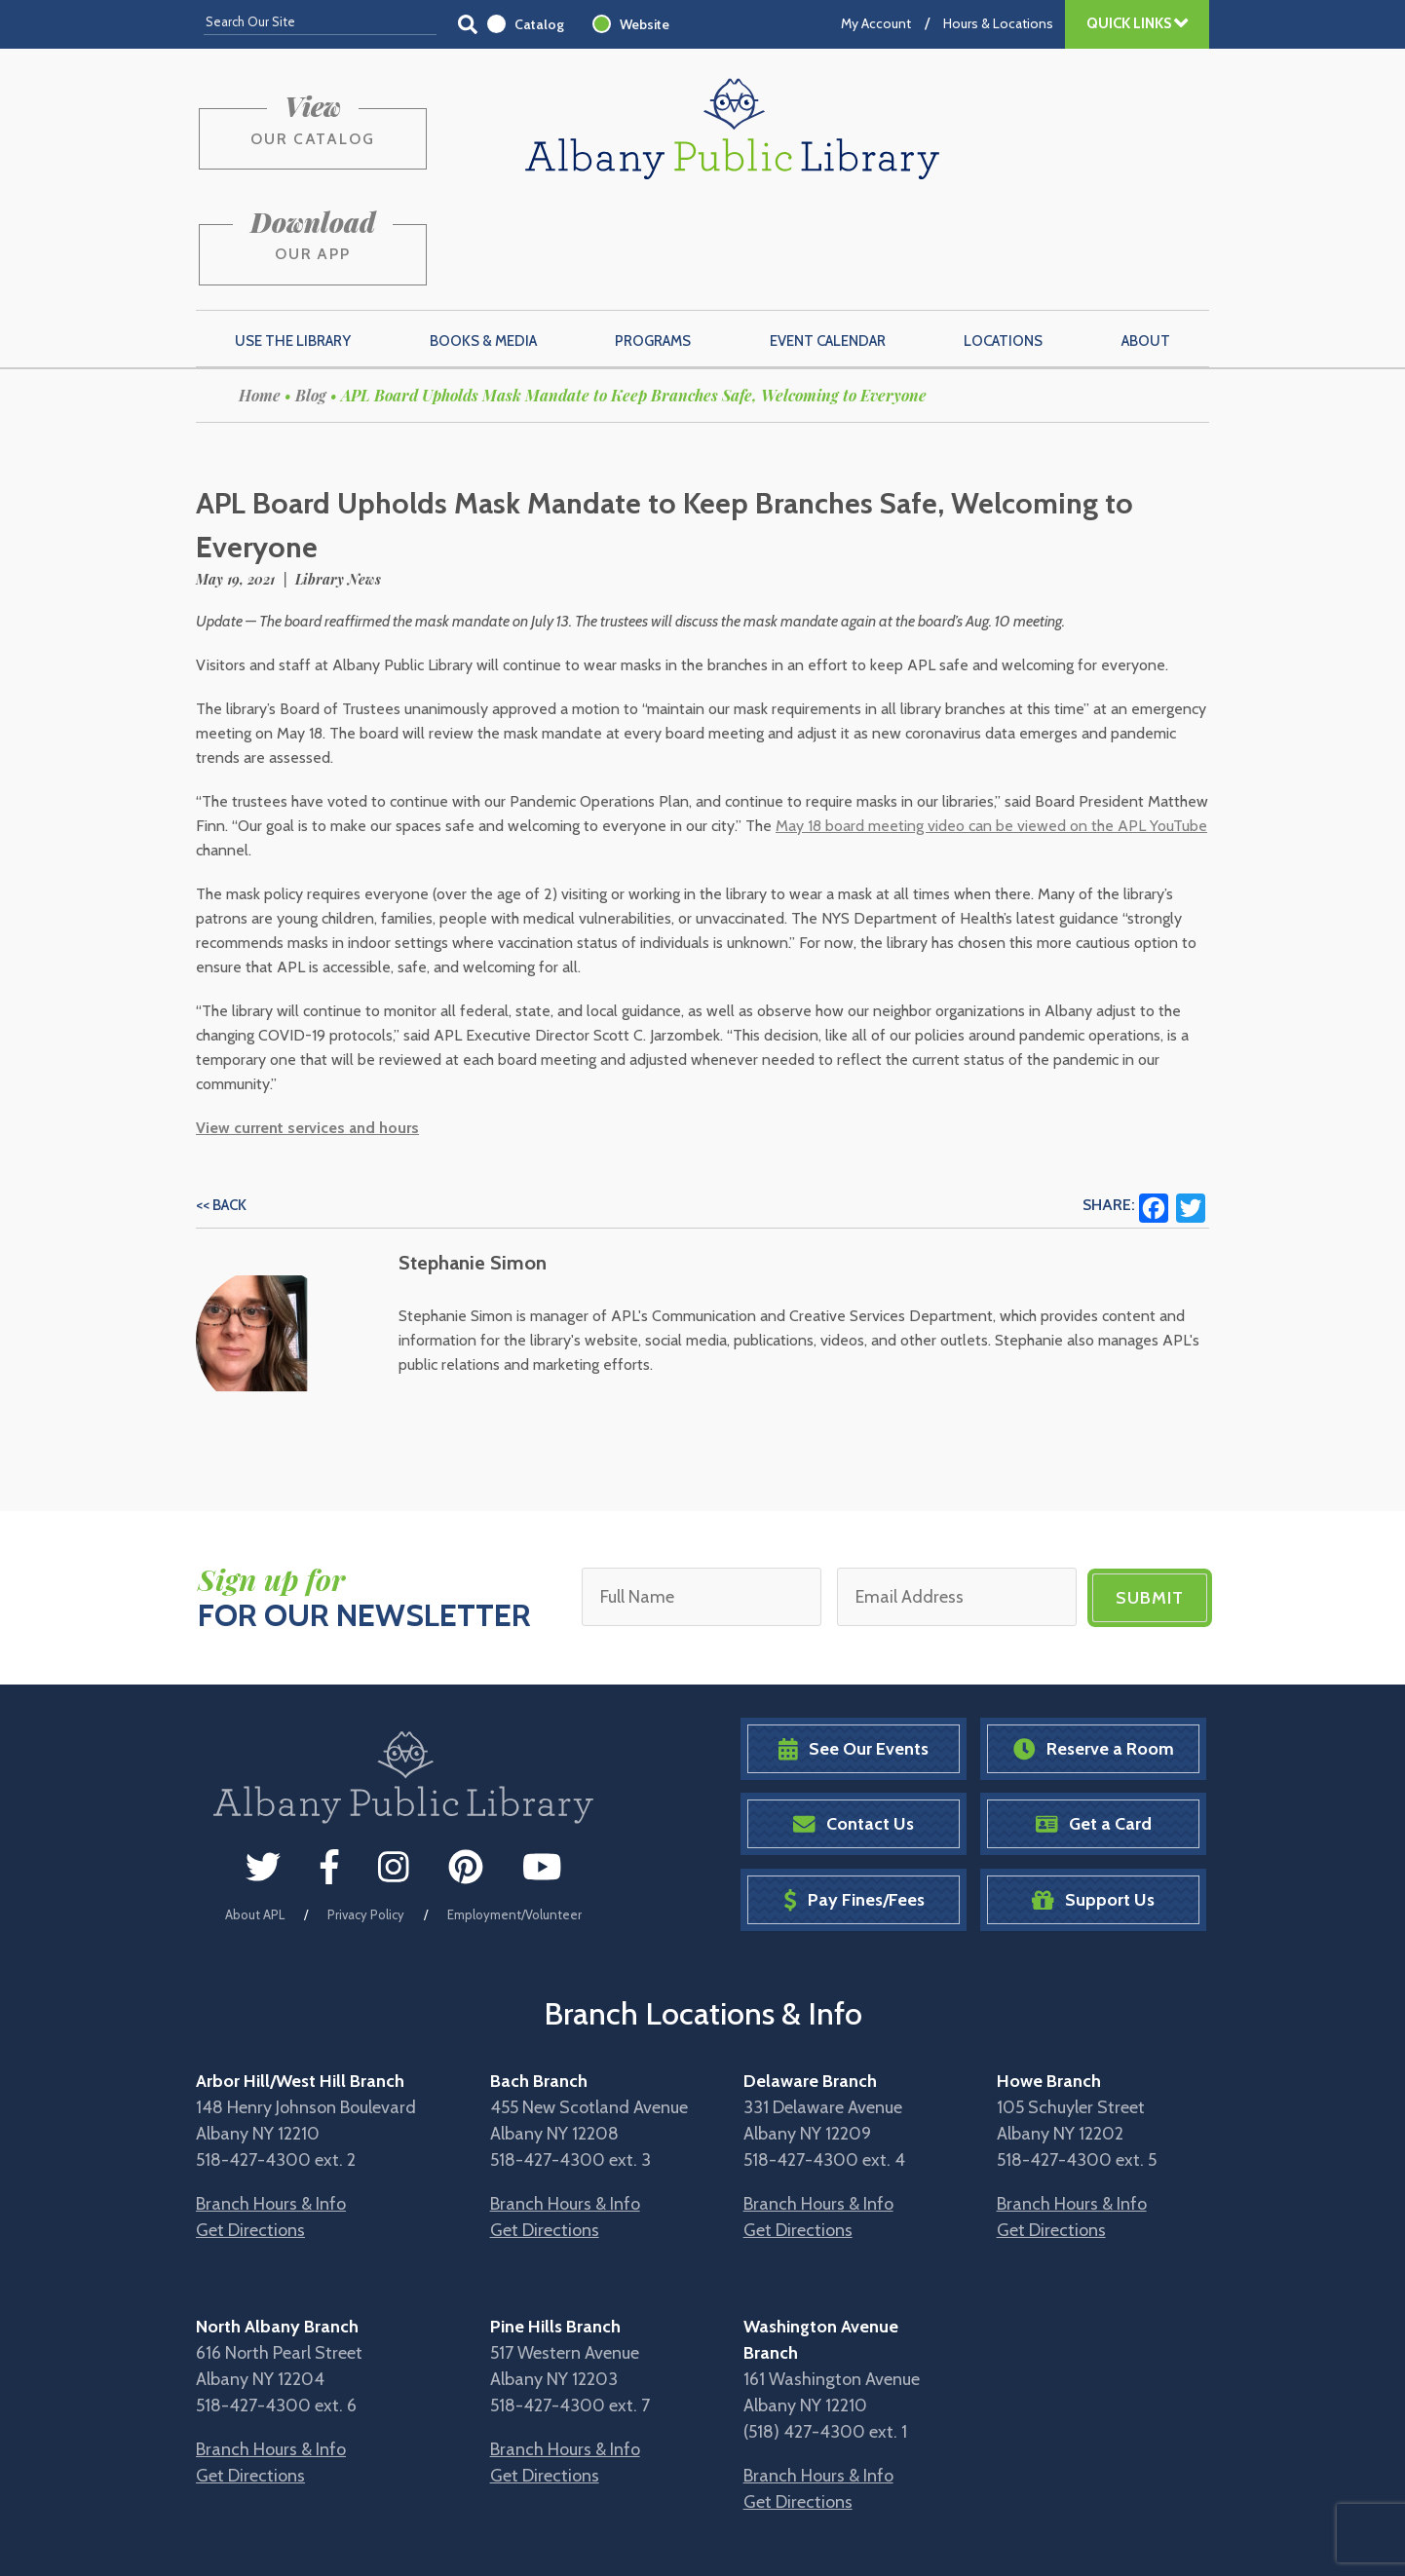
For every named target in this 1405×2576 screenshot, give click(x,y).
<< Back (221, 1109)
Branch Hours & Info (271, 2105)
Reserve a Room (1093, 1651)
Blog (310, 298)
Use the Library (293, 244)
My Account (876, 23)
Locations (1003, 244)
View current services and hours (307, 1031)
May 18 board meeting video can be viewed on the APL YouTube (991, 729)
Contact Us (853, 1727)
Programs (653, 244)
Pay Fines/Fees (854, 1802)
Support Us (1093, 1802)
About (1145, 244)
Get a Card (1094, 1727)
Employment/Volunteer (514, 1817)
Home (260, 298)
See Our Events (853, 1651)
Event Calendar (828, 244)
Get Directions (250, 2131)
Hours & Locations (998, 23)
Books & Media (483, 244)
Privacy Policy (365, 1817)
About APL (255, 1817)
